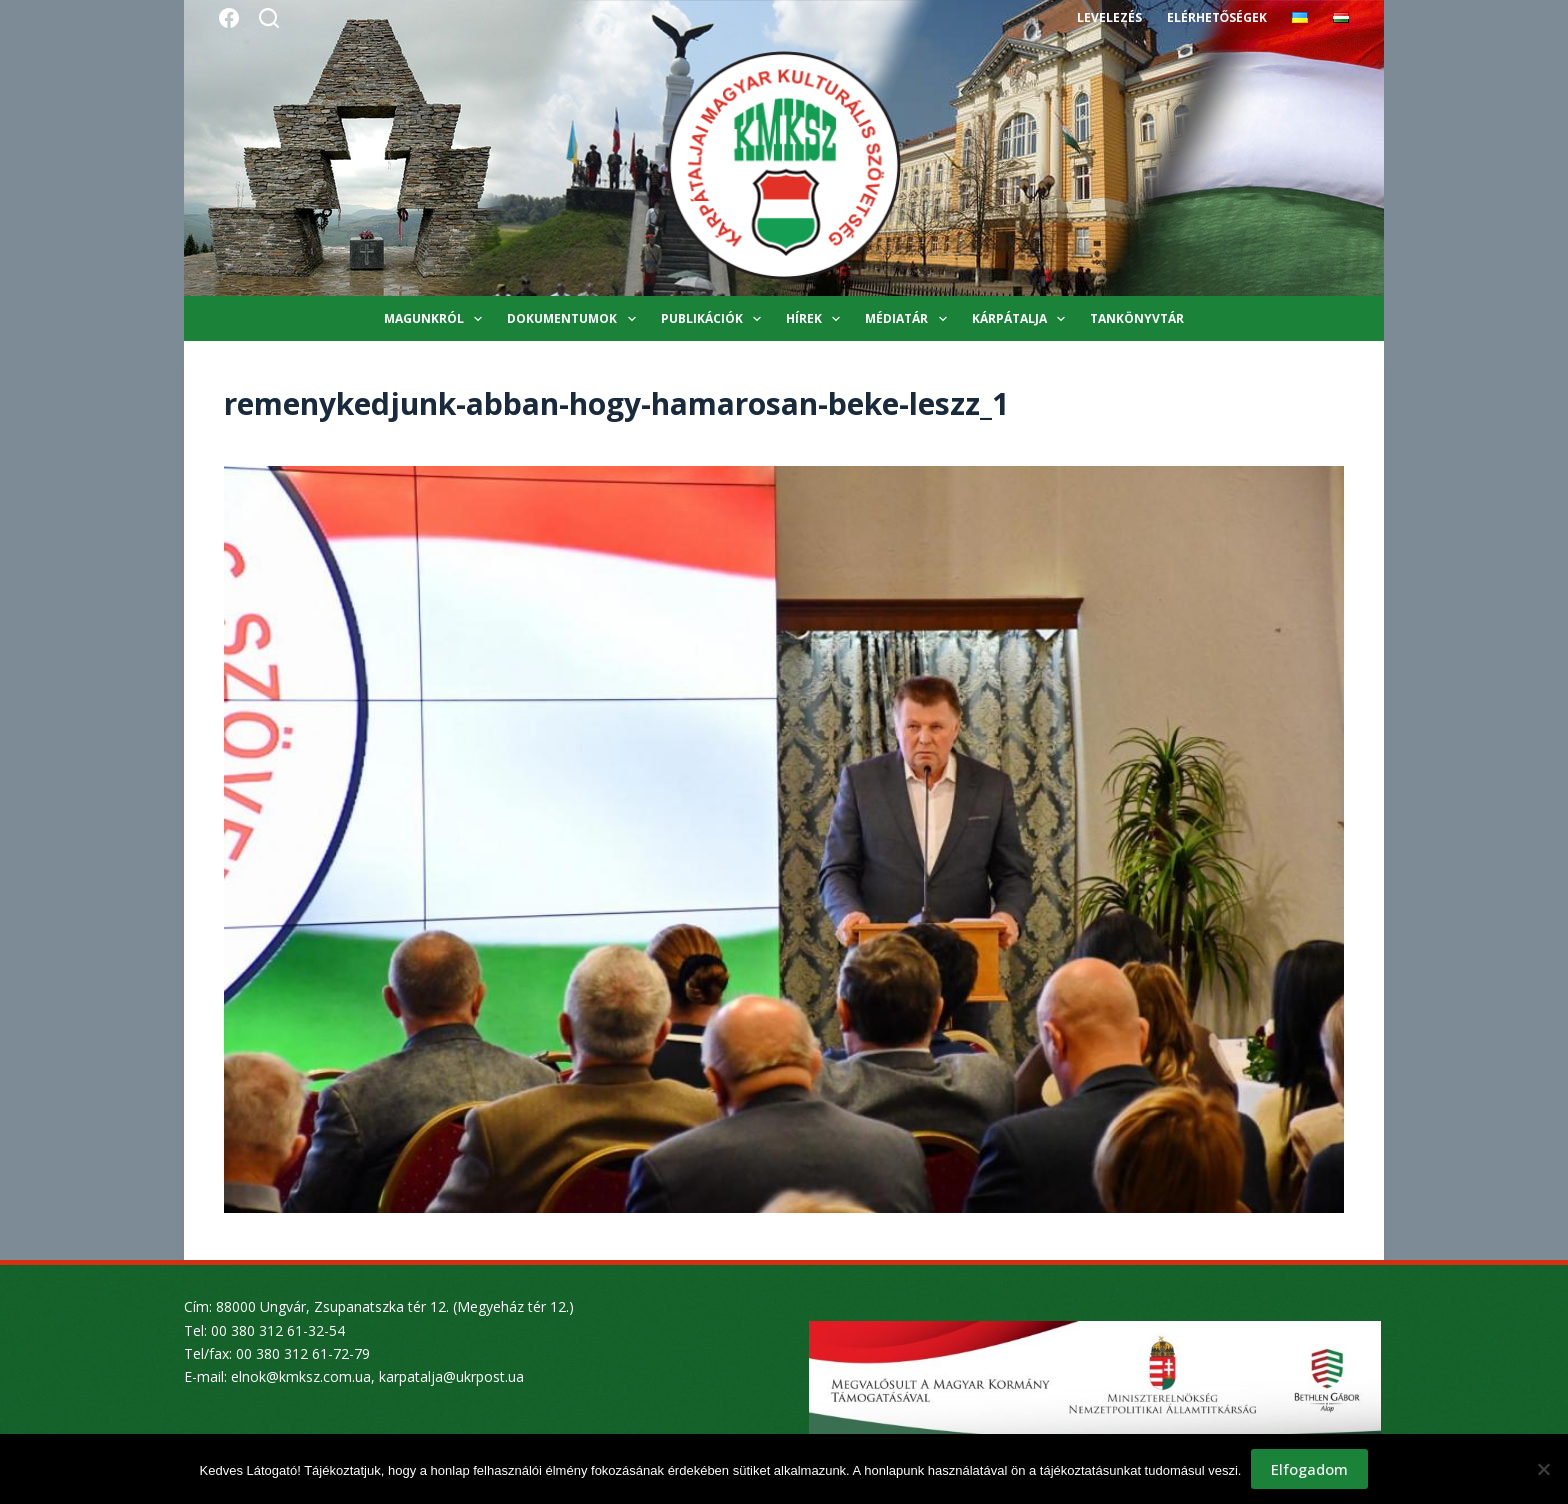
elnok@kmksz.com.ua (301, 1376)
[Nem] (1543, 1469)
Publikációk (715, 319)
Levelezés (1109, 17)
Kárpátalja (1022, 319)
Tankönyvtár (1137, 318)
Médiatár (909, 319)
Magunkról (437, 319)
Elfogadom (1309, 1469)
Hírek (817, 319)
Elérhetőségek (1217, 17)
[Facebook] (229, 18)
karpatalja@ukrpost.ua (451, 1376)
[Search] (269, 18)
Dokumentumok (575, 319)
